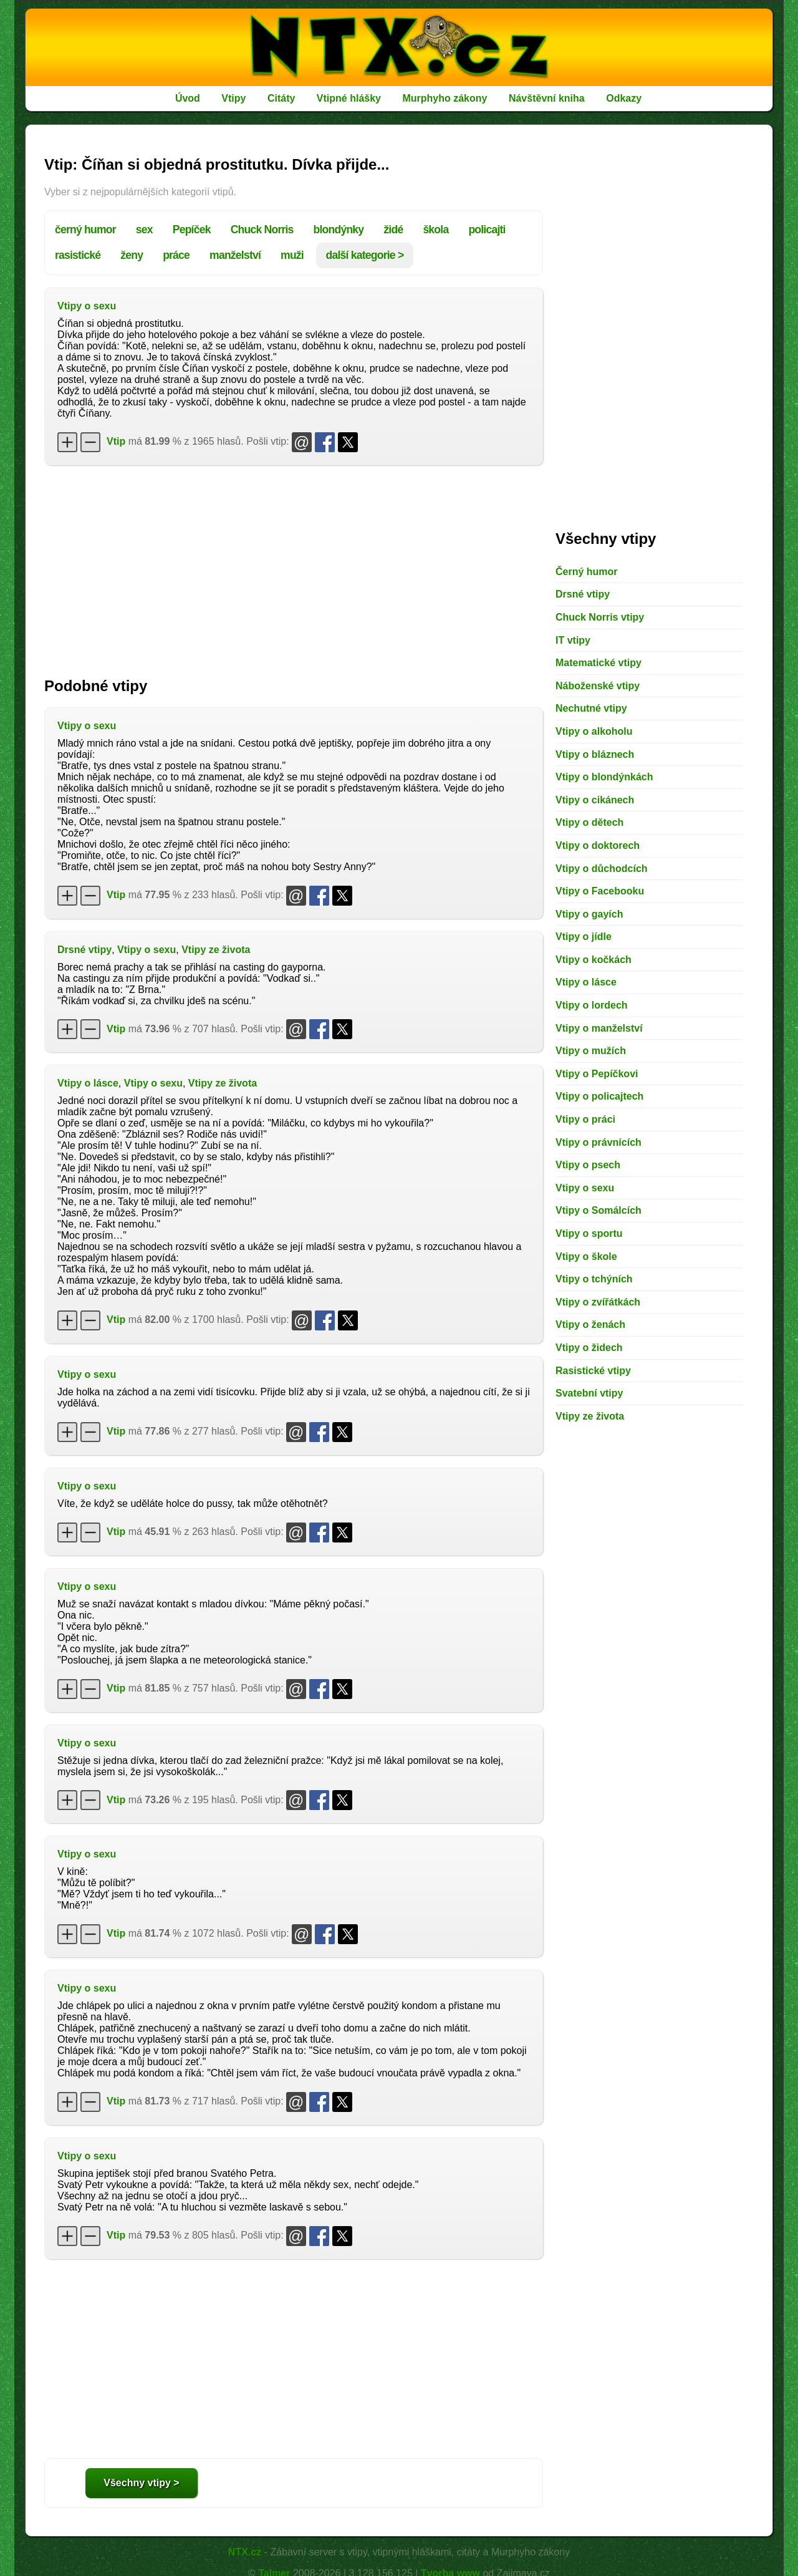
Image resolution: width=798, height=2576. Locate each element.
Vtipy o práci (585, 1119)
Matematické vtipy (598, 662)
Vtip (116, 441)
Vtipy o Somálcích (598, 1210)
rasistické (77, 255)
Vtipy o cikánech (594, 800)
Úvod (187, 98)
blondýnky (339, 229)
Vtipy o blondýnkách (604, 777)
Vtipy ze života (215, 949)
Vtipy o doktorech (597, 845)
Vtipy (233, 98)
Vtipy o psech (587, 1165)
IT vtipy (572, 640)
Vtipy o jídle (583, 936)
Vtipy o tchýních (594, 1279)
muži (292, 255)
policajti (486, 229)
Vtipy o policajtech (599, 1096)
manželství (235, 255)
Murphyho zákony (444, 98)
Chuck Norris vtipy (599, 617)
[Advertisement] (293, 565)
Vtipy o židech (589, 1347)
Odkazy (624, 98)
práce (176, 255)
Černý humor (586, 571)
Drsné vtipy (84, 949)
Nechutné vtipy (591, 708)
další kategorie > (365, 255)
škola (435, 229)
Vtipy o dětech (589, 822)
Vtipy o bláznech (594, 754)
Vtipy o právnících (598, 1142)
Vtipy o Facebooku (599, 891)
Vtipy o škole (586, 1256)
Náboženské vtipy (597, 685)
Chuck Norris (262, 229)
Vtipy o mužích (590, 1050)
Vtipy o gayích (589, 914)
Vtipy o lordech (591, 1005)
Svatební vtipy (589, 1393)
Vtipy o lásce (87, 1083)
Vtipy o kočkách (593, 959)
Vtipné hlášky (349, 98)
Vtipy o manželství (599, 1028)
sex (144, 229)
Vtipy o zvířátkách (597, 1302)
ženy (131, 255)
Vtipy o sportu (589, 1233)
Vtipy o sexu (86, 306)
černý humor (85, 229)
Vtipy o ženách (590, 1324)
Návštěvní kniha (547, 98)
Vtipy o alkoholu (594, 731)
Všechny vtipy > (141, 2482)
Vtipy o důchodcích (601, 868)
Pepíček (192, 229)
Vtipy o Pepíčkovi (596, 1073)
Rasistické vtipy (593, 1370)
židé (393, 229)
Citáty (281, 98)
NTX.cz (244, 2552)
